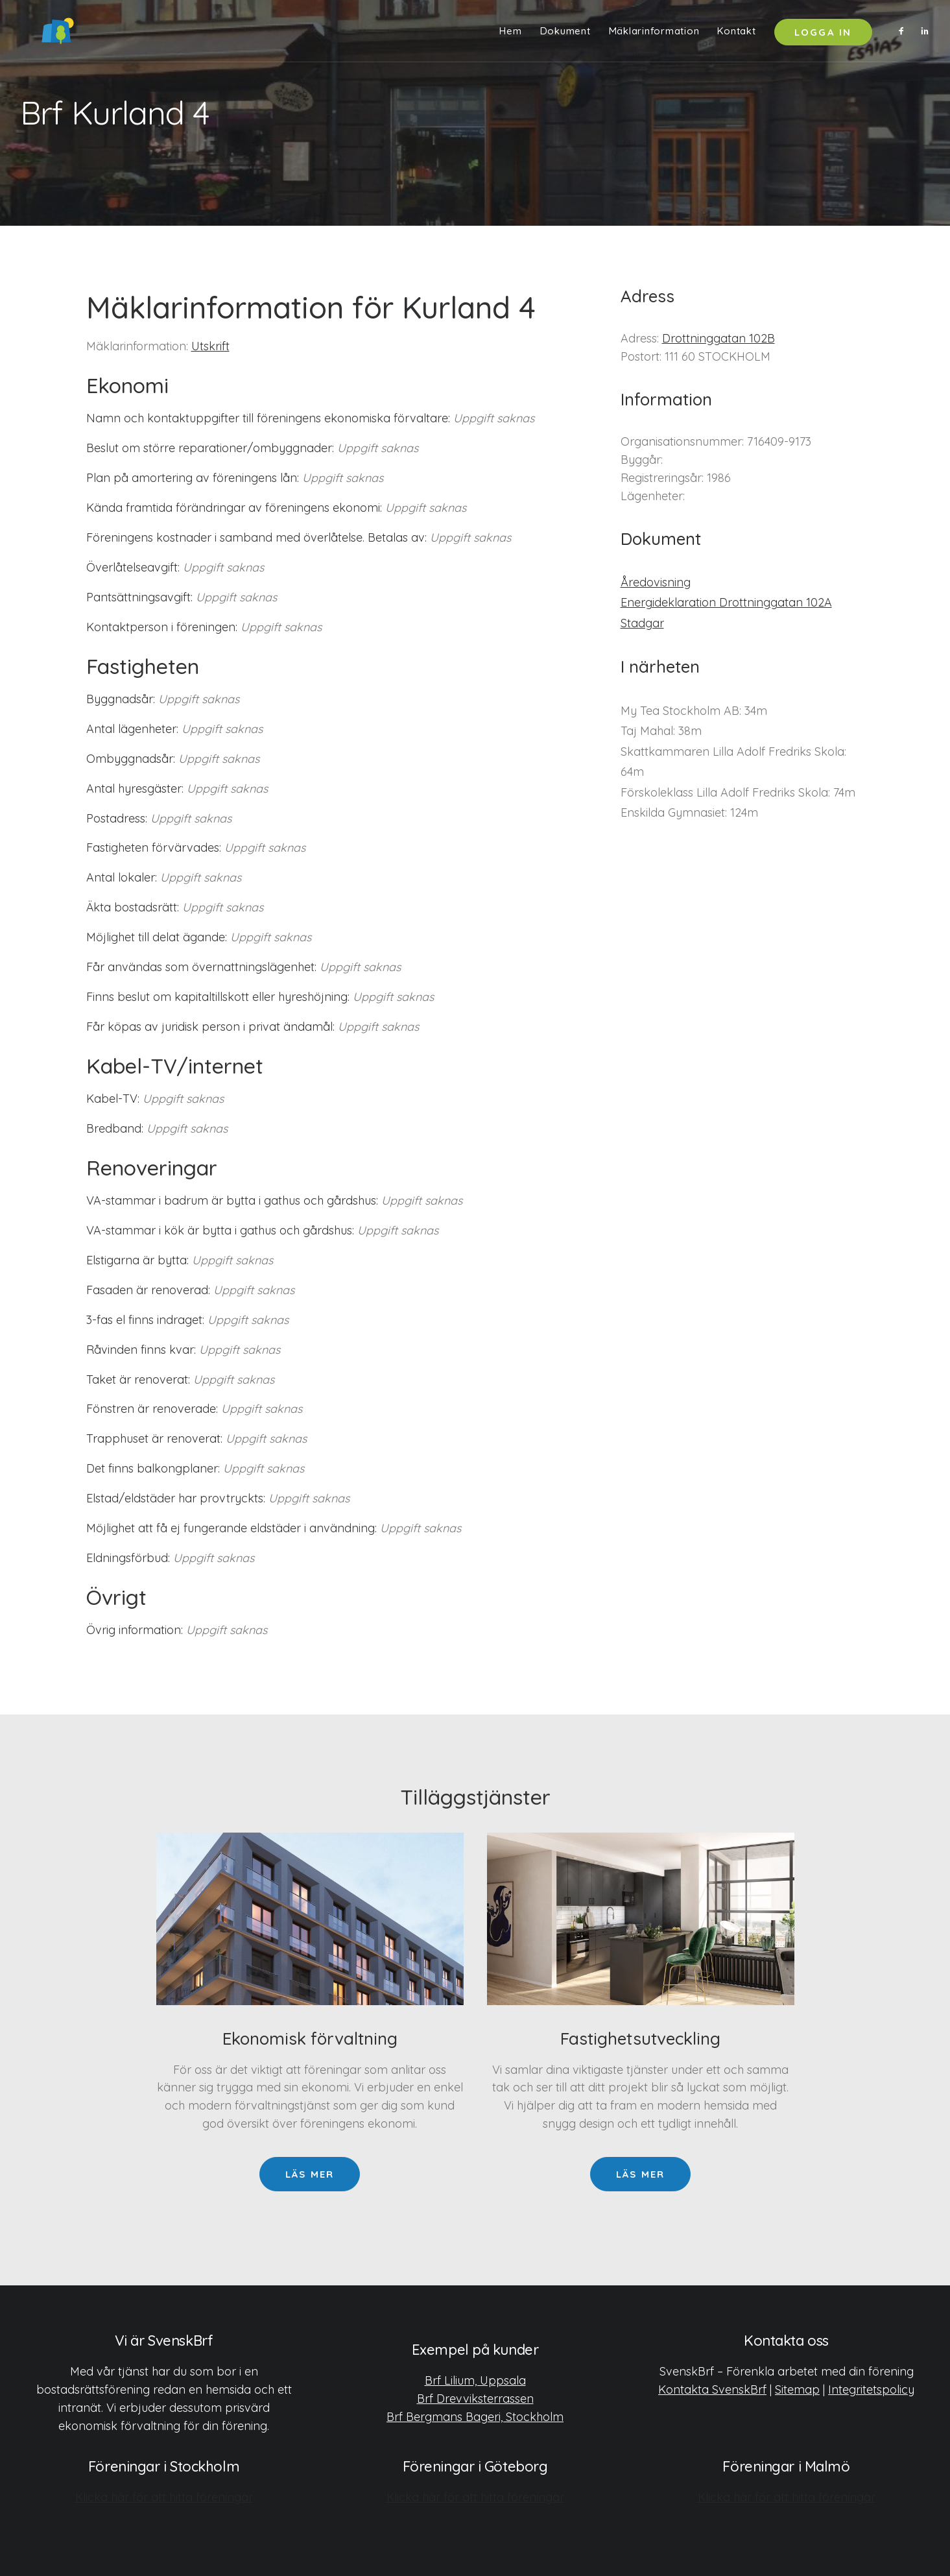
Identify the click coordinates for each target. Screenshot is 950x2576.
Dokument (565, 34)
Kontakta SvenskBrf (712, 2388)
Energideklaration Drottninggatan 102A (726, 602)
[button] (904, 33)
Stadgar (642, 623)
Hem (510, 34)
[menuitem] (510, 33)
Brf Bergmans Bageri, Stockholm (475, 2416)
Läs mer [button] (310, 2174)
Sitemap (797, 2388)
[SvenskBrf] (40, 34)
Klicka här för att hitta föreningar (164, 2496)
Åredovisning (656, 582)
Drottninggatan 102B (718, 338)
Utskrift (210, 346)
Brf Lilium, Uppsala (475, 2379)
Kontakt (736, 34)
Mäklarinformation (654, 34)
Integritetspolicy (871, 2388)
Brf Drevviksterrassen (475, 2397)
